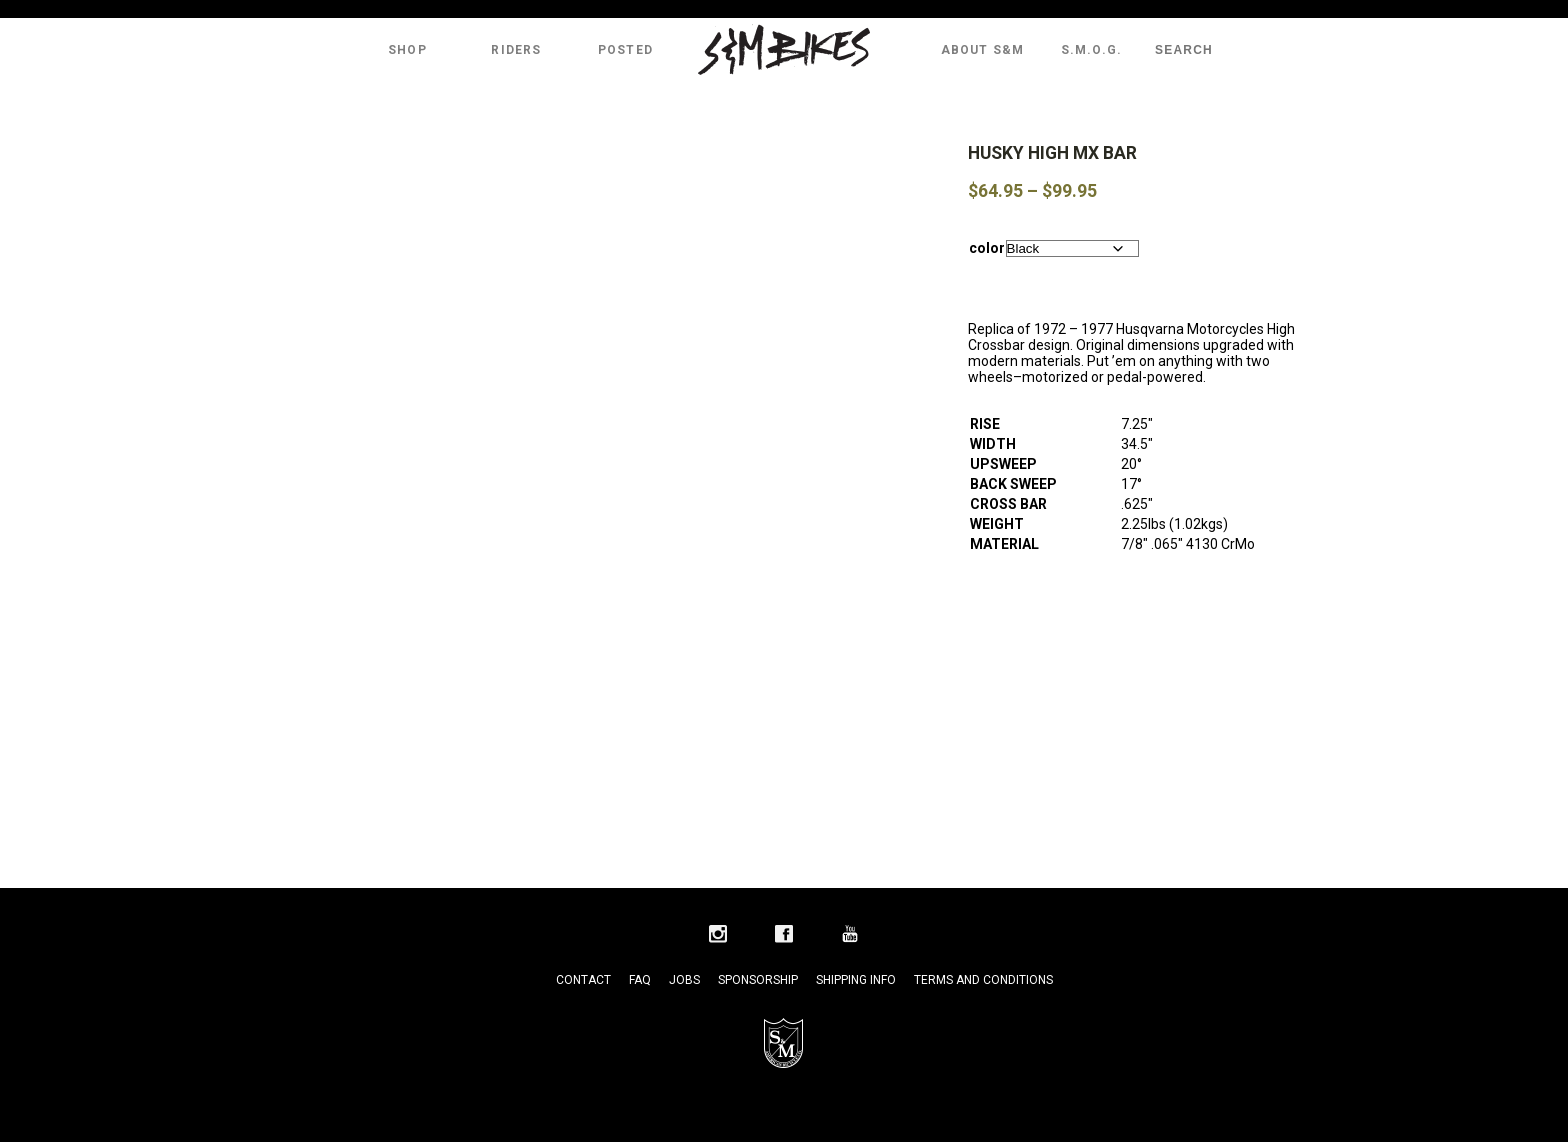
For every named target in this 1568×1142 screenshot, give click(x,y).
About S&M (983, 50)
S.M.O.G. (1092, 50)
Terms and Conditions (983, 980)
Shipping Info (856, 980)
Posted (625, 50)
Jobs (684, 980)
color (987, 248)
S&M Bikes (784, 50)
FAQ (640, 980)
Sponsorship (758, 980)
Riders (516, 50)
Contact (583, 980)
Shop (407, 50)
